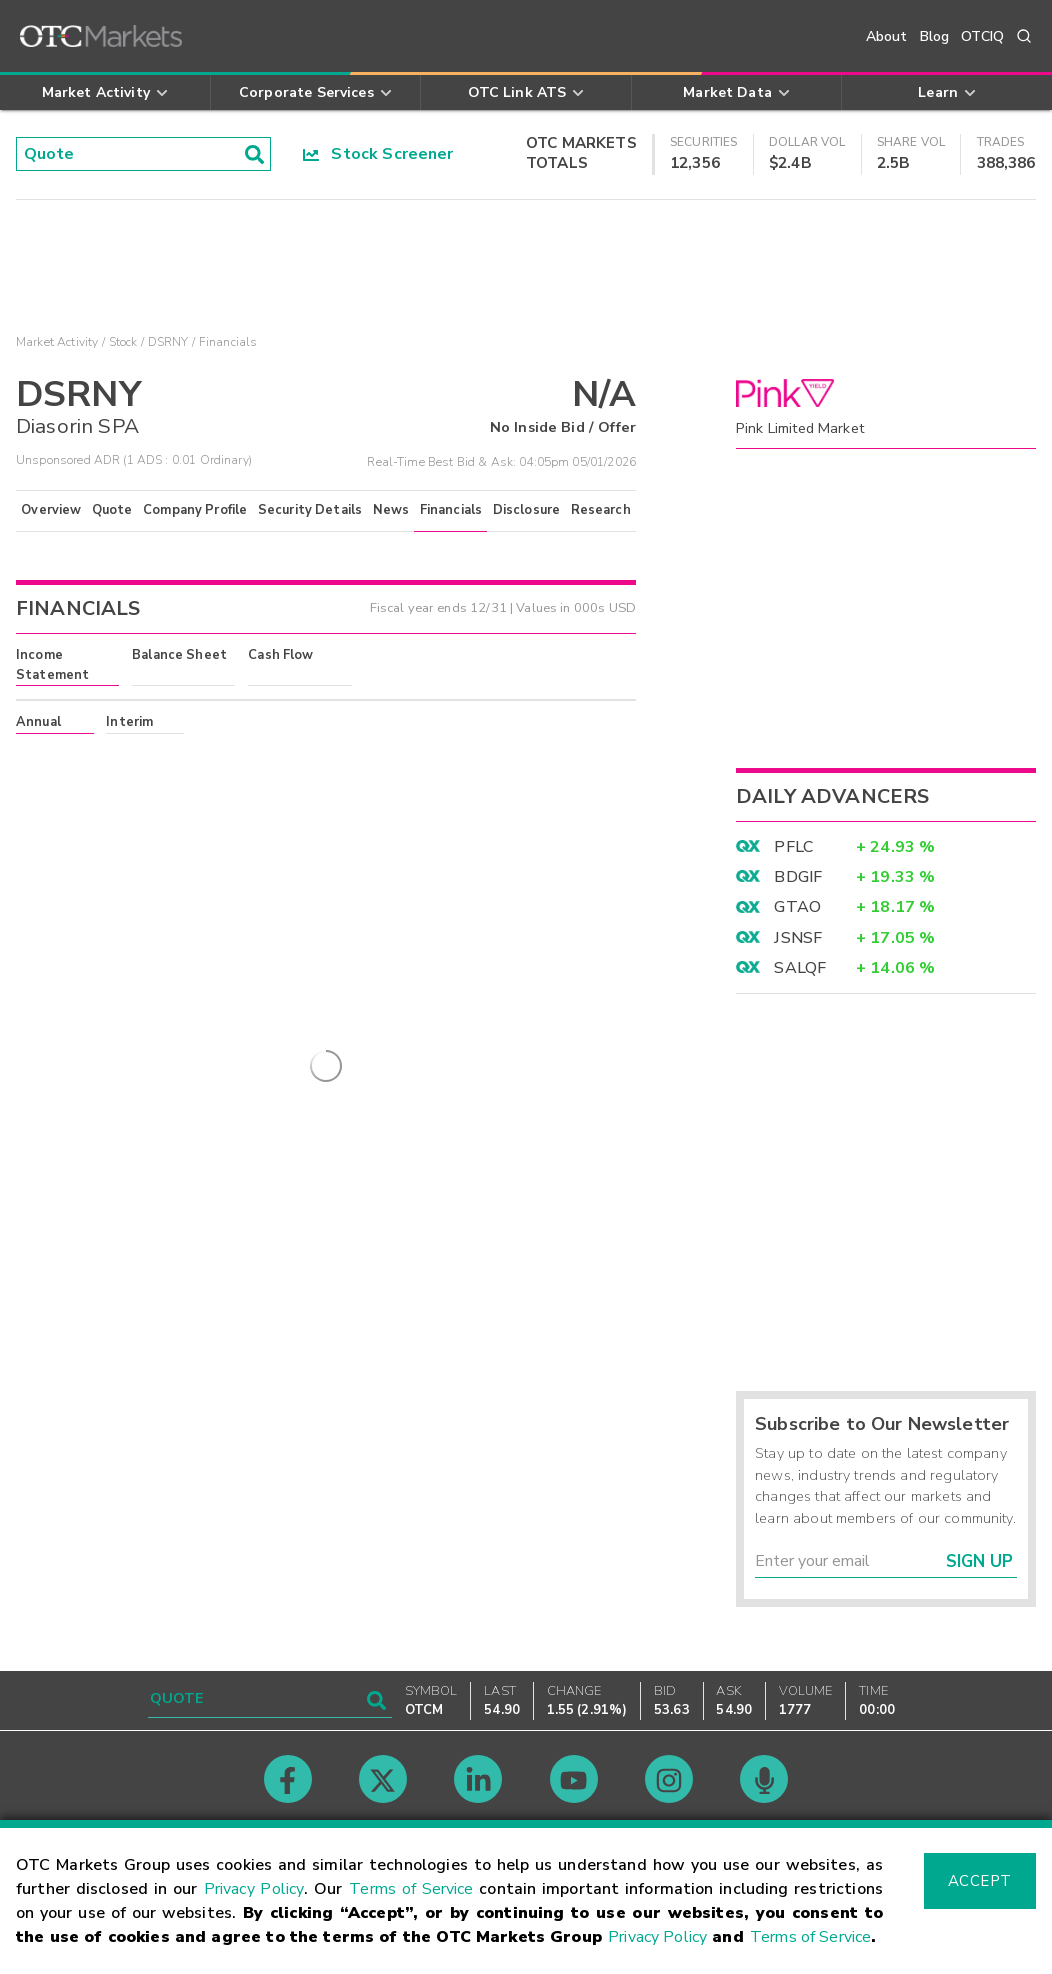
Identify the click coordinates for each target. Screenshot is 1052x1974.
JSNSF (798, 938)
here (287, 758)
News (391, 510)
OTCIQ (982, 36)
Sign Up (979, 1561)
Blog (935, 36)
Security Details (310, 510)
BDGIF (798, 877)
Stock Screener (378, 154)
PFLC (793, 847)
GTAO (797, 907)
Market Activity (57, 342)
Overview (51, 510)
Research (601, 510)
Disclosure (527, 510)
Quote (112, 510)
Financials (451, 510)
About (887, 36)
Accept (980, 1881)
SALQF (800, 968)
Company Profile (195, 510)
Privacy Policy (254, 1889)
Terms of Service (411, 1889)
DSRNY (168, 342)
